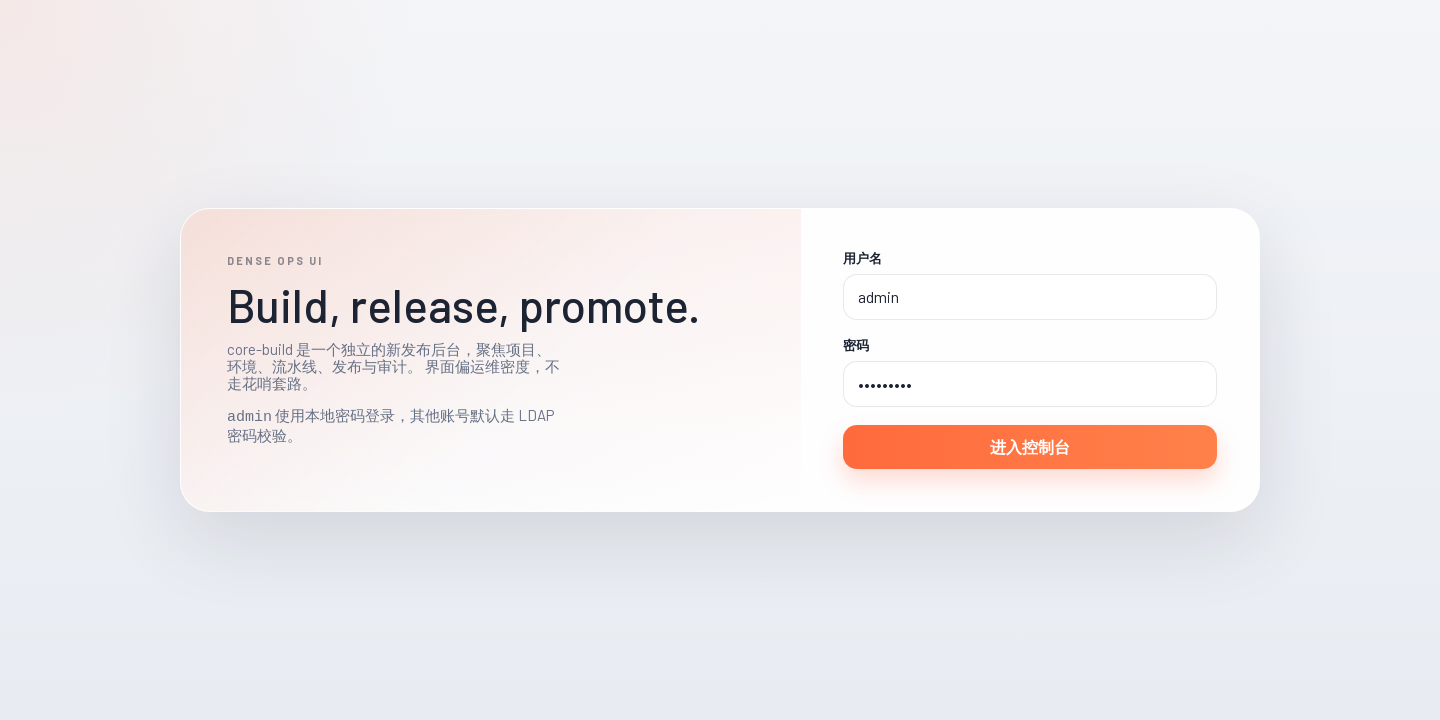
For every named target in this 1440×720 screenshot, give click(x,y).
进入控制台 (1030, 446)
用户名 (862, 258)
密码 (856, 345)
